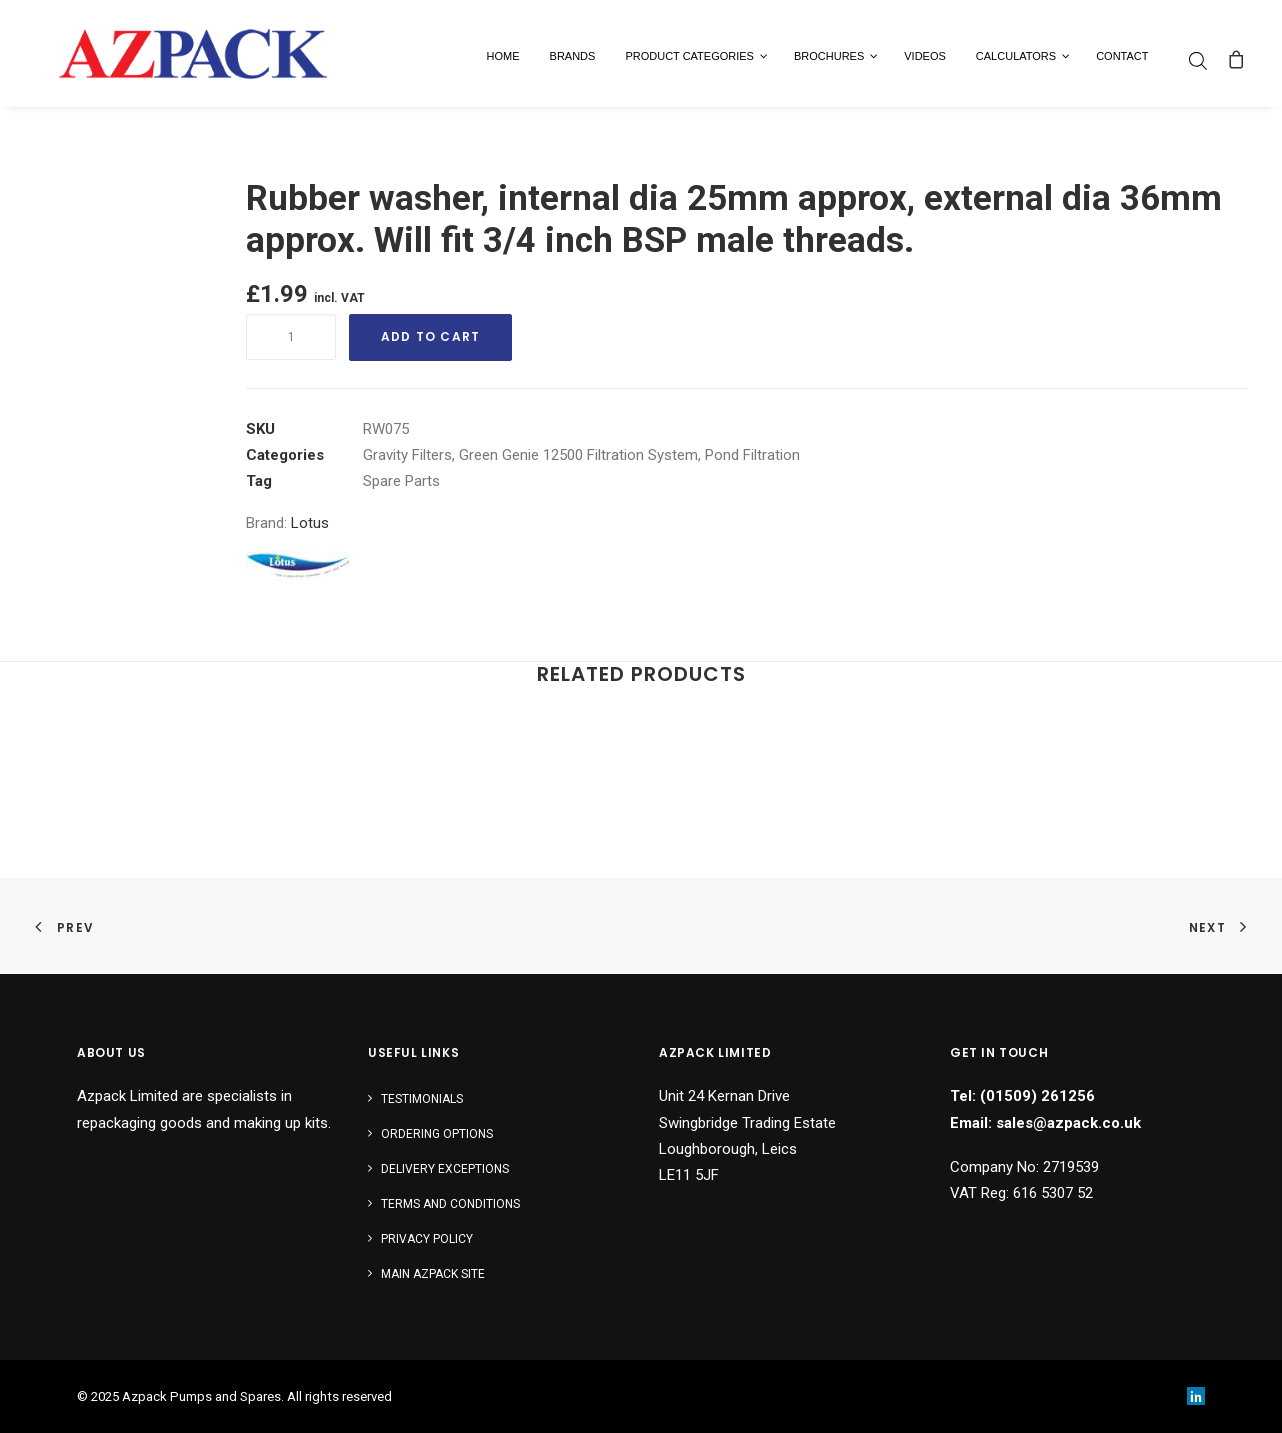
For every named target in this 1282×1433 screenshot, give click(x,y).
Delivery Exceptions (445, 1169)
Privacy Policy (427, 1239)
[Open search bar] (1199, 60)
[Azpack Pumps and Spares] (170, 54)
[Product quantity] (291, 337)
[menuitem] (1203, 60)
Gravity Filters (407, 455)
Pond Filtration (752, 455)
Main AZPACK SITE (433, 1274)
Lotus (310, 523)
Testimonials (422, 1099)
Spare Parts (401, 481)
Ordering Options (437, 1134)
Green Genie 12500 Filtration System (578, 455)
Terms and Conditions (450, 1204)
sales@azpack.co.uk (1068, 1123)
